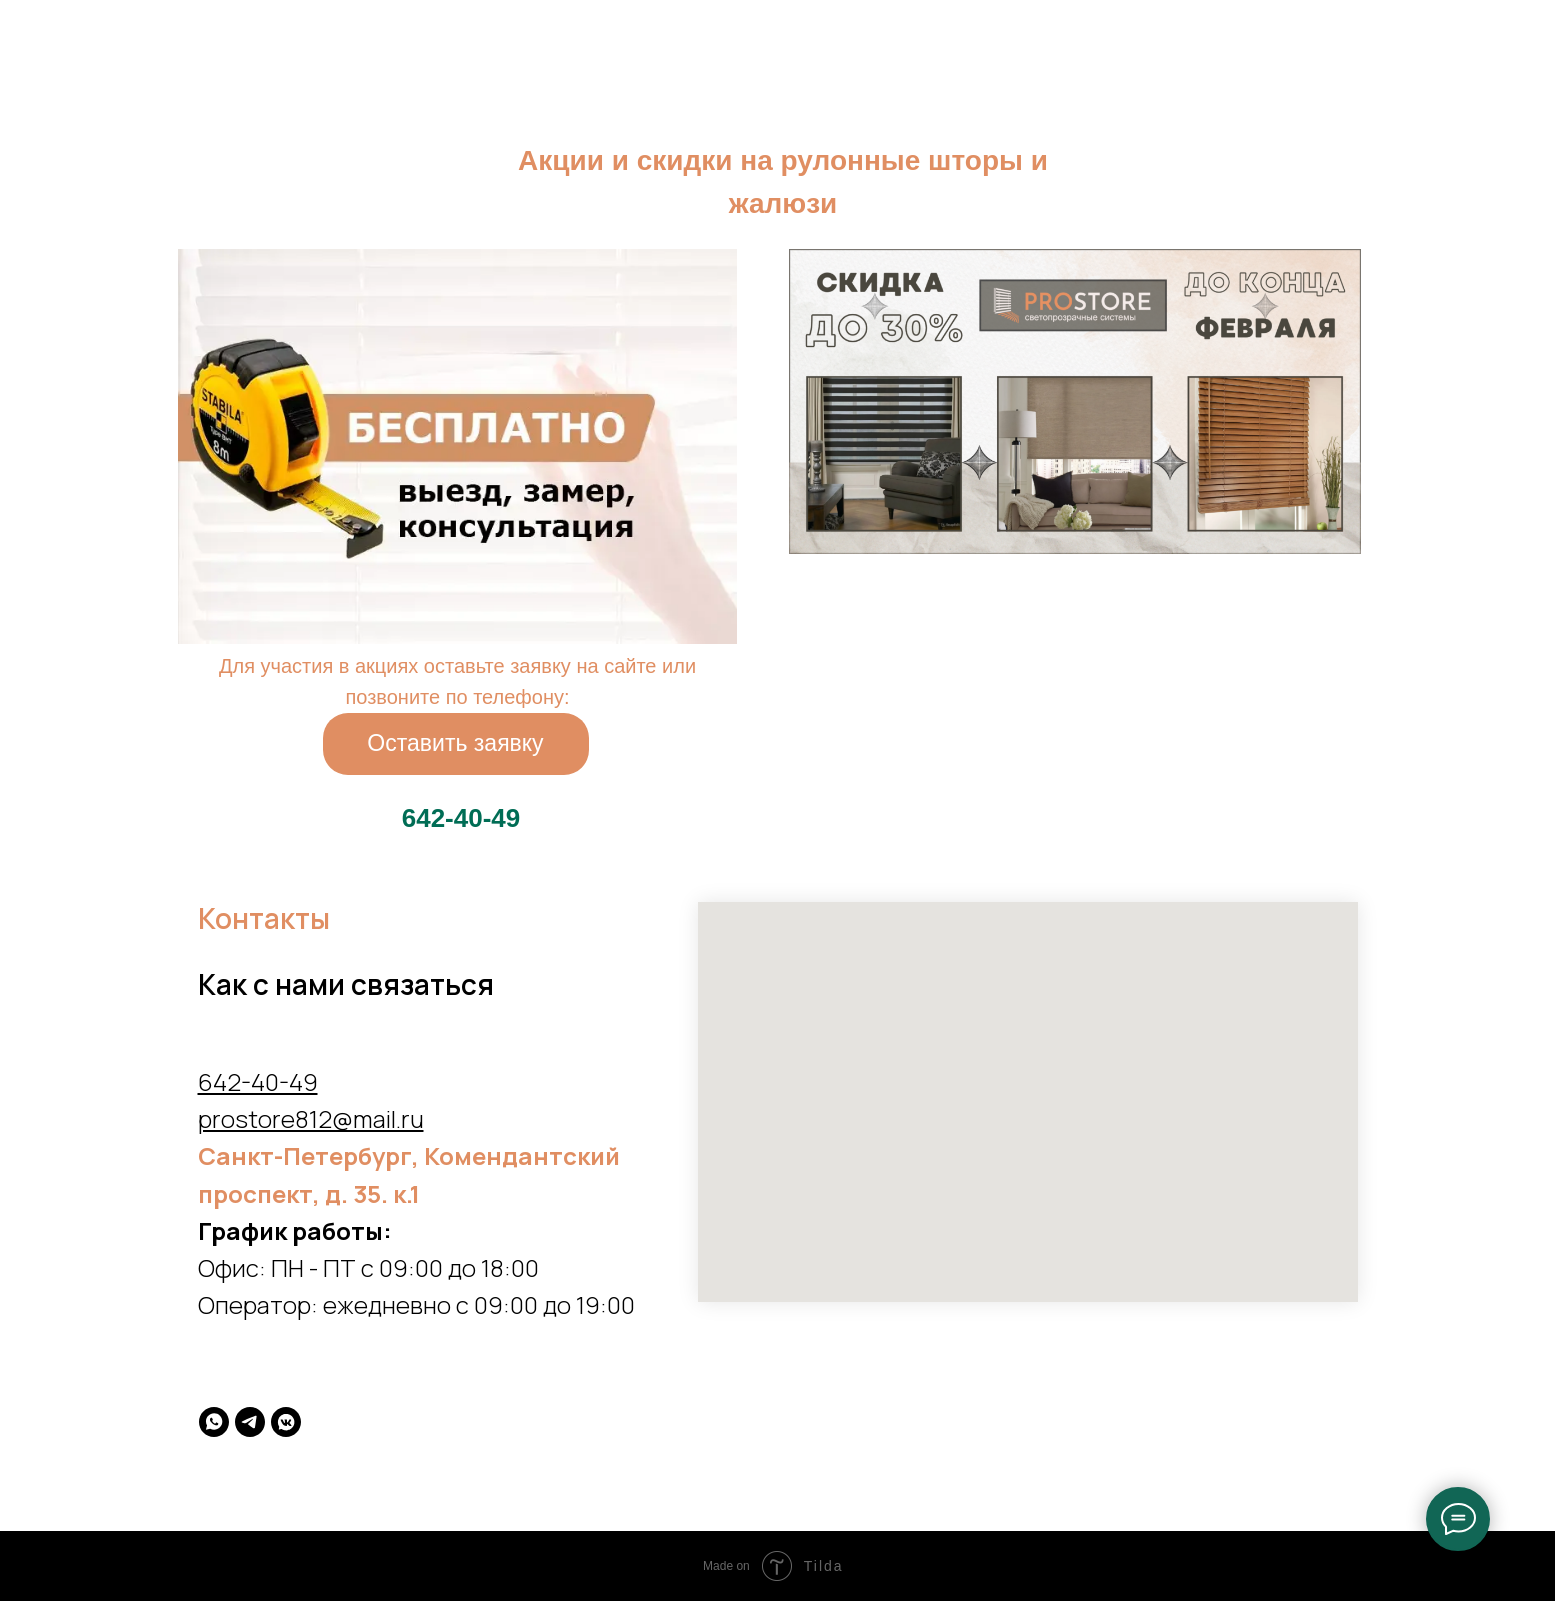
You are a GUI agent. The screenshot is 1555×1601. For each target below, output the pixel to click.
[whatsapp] (214, 1422)
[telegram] (250, 1422)
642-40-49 (258, 1081)
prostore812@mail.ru (311, 1118)
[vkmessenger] (286, 1422)
